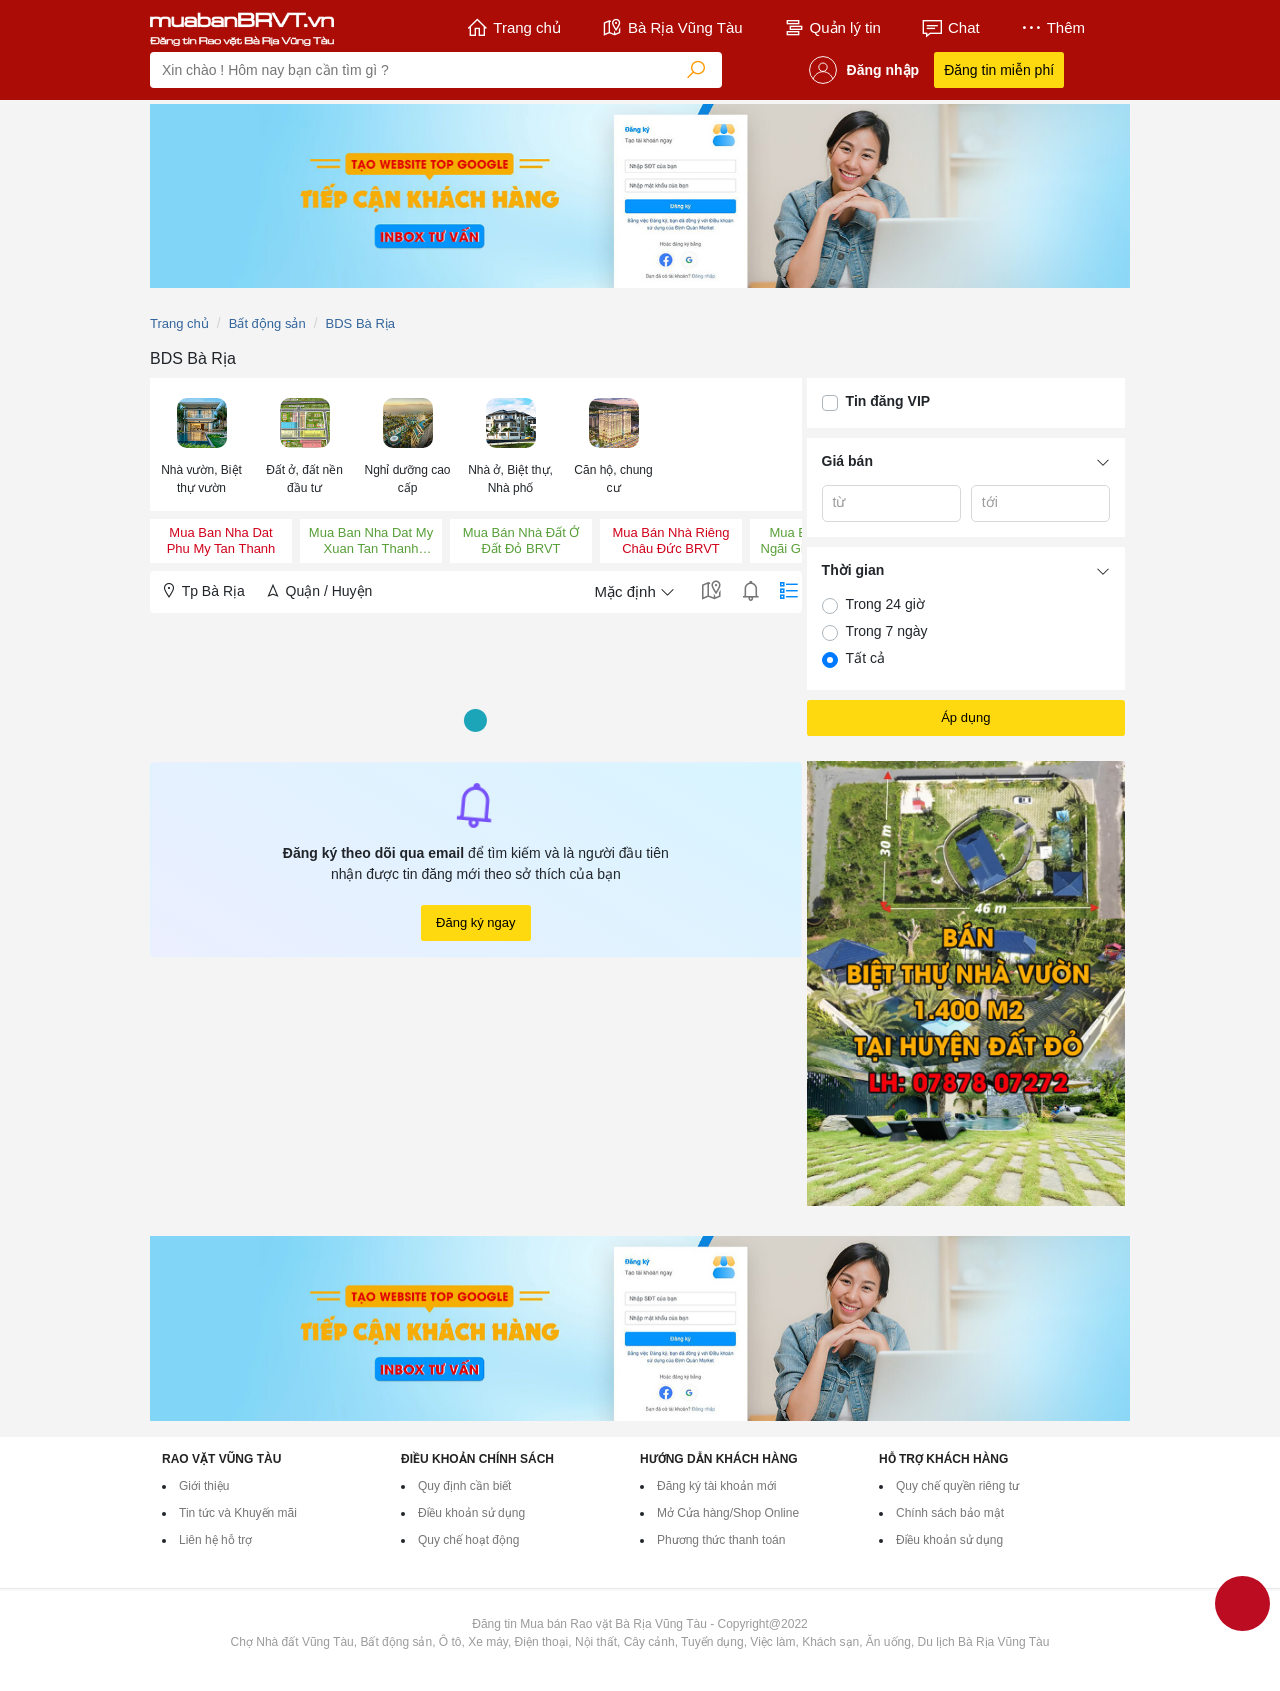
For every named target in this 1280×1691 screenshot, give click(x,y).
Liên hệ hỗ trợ (215, 1540)
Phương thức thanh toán (721, 1540)
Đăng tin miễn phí (999, 70)
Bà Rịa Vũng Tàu (672, 28)
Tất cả (865, 658)
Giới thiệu (204, 1486)
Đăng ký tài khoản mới (716, 1486)
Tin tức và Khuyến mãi (238, 1513)
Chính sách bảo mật (950, 1513)
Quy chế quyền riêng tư (957, 1486)
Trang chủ (513, 28)
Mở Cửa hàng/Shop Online (728, 1513)
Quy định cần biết (464, 1486)
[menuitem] (201, 444)
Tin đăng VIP (888, 401)
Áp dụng (965, 717)
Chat (950, 28)
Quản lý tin (832, 28)
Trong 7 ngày (887, 631)
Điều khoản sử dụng (471, 1513)
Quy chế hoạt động (468, 1540)
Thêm (1052, 28)
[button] (201, 444)
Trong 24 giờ (885, 604)
